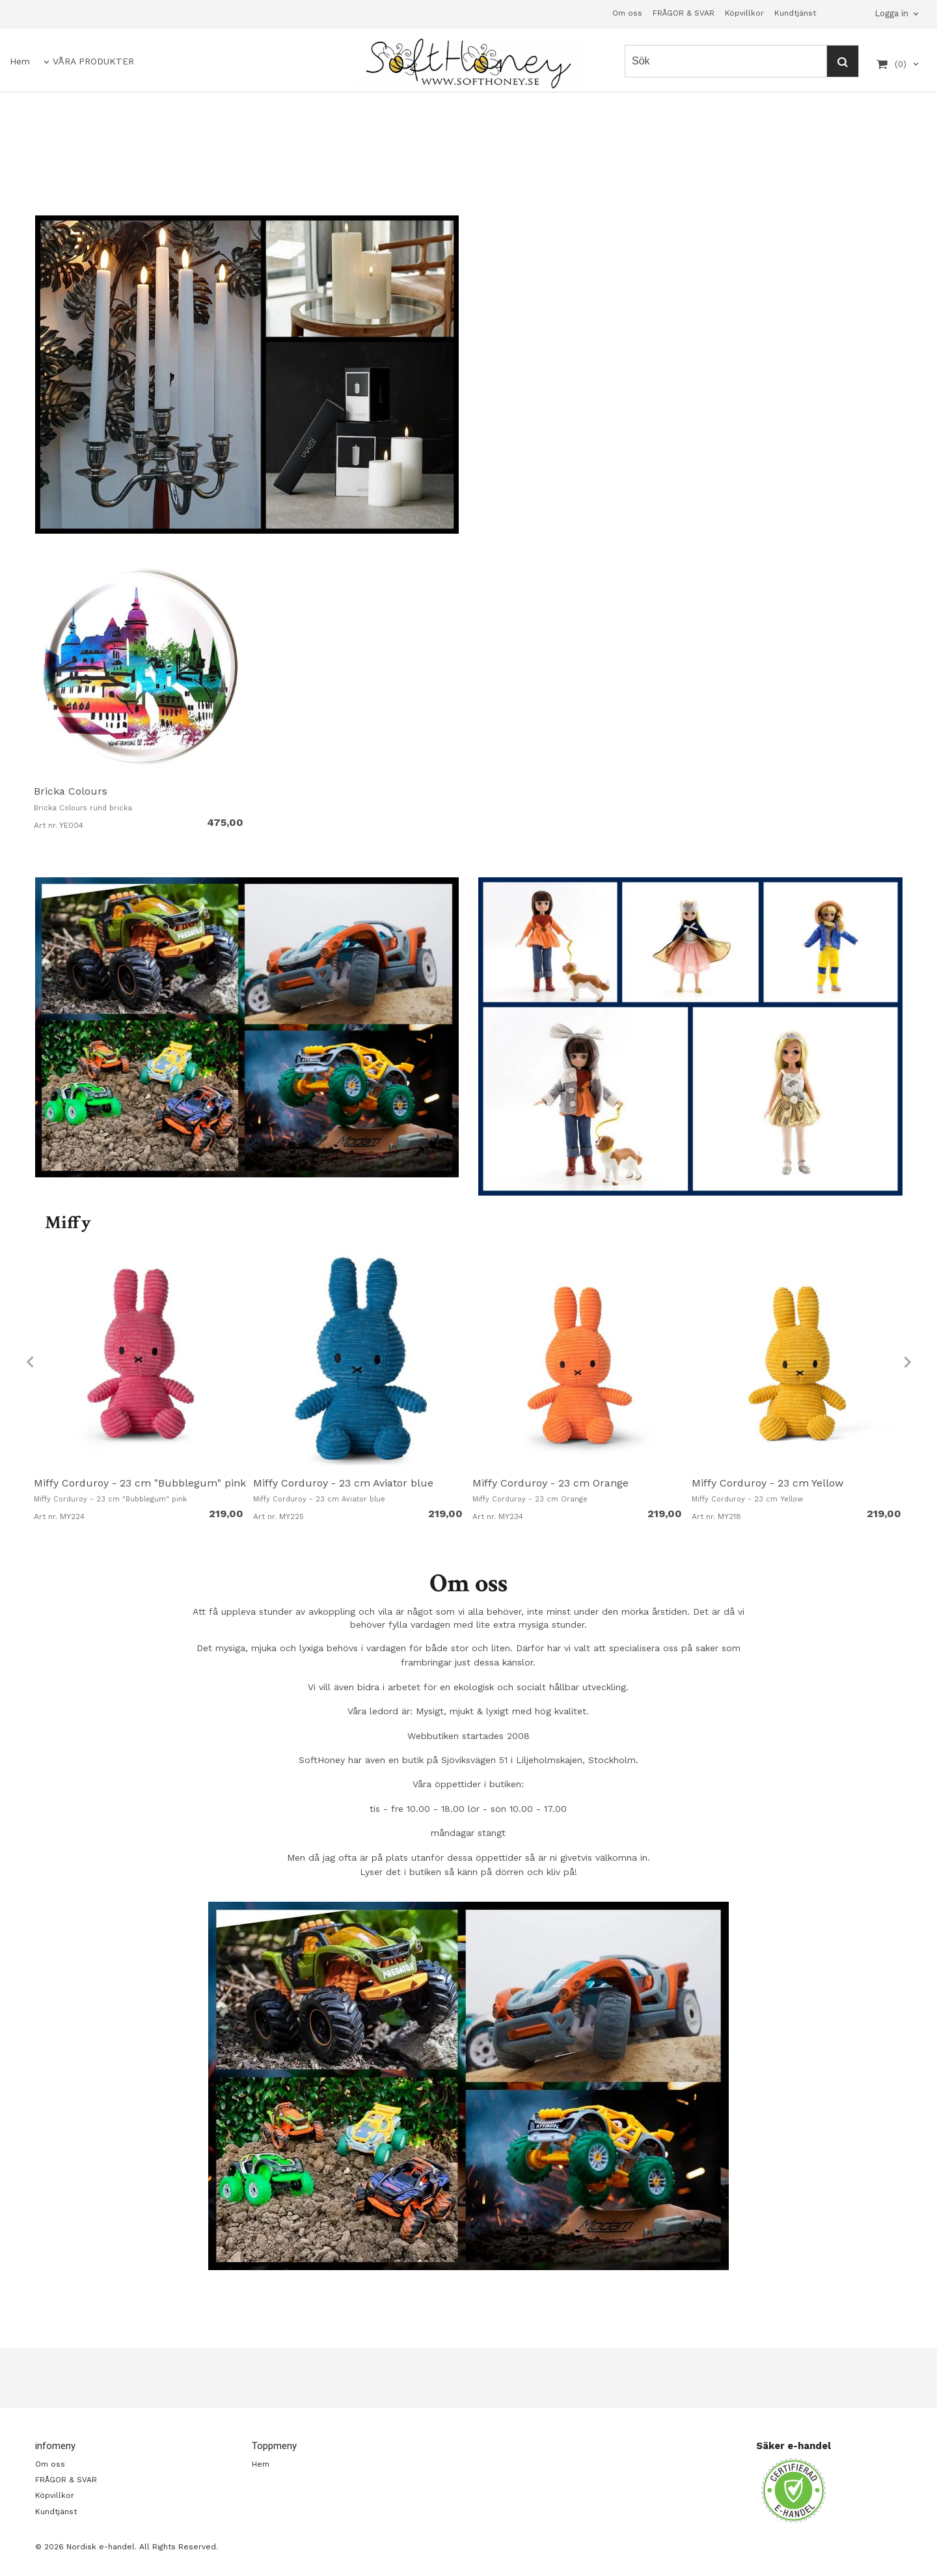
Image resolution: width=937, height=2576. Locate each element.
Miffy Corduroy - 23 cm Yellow (767, 1483)
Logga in (891, 13)
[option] (140, 698)
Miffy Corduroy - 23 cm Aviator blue (343, 1483)
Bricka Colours (70, 791)
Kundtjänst (795, 13)
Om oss (627, 13)
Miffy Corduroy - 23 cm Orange (550, 1483)
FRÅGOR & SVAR (683, 13)
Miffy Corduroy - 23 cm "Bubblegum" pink (140, 1483)
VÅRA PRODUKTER (93, 61)
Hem (20, 61)
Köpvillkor (744, 13)
